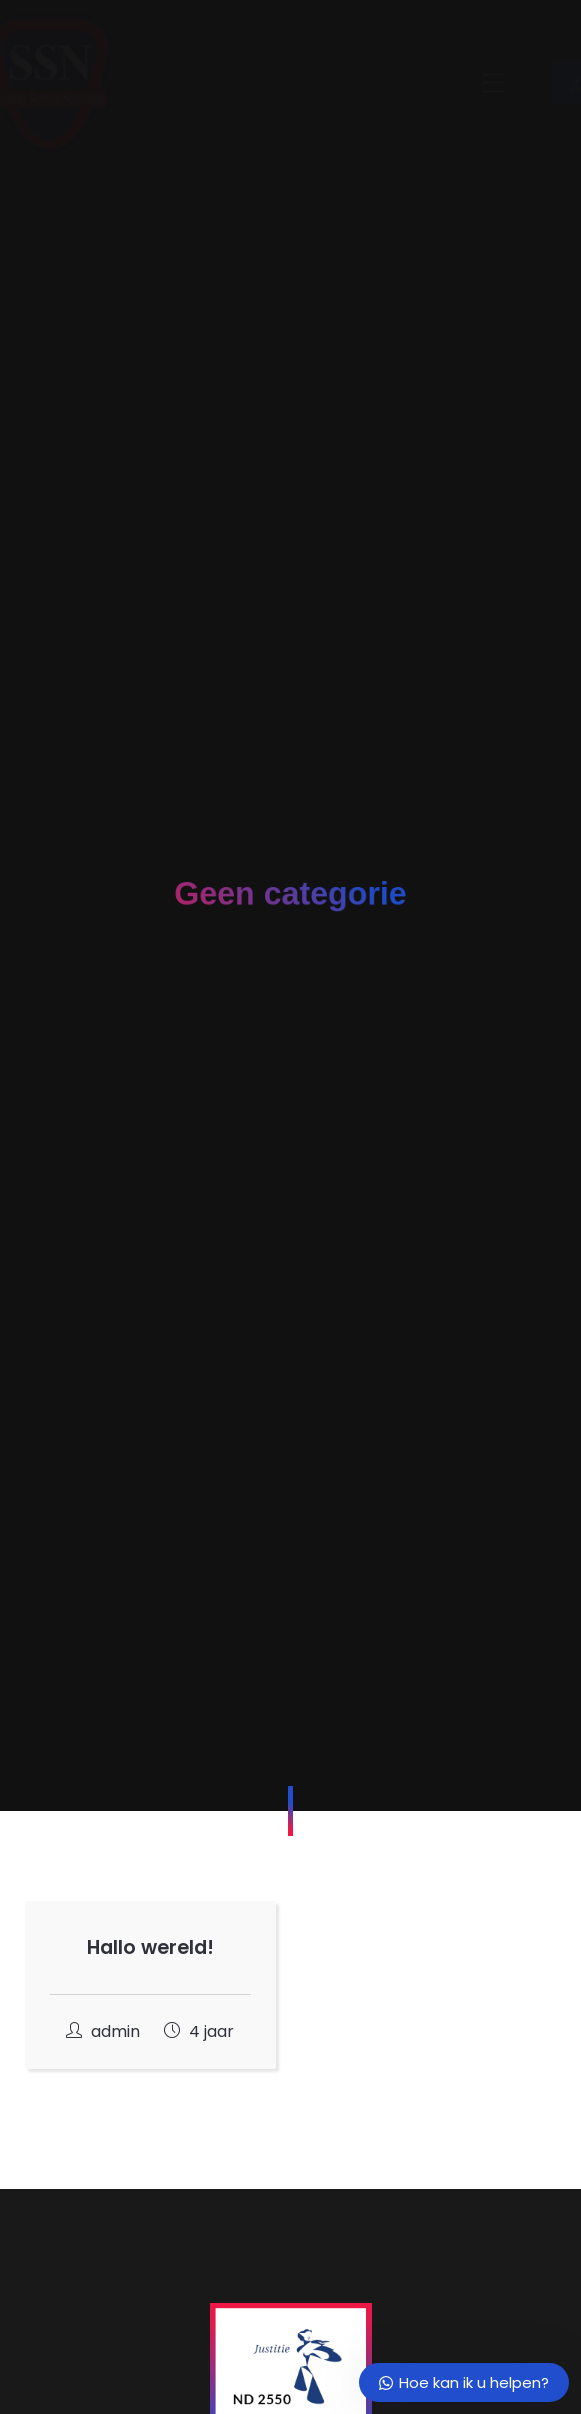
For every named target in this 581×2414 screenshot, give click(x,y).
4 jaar (199, 2031)
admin (105, 2031)
